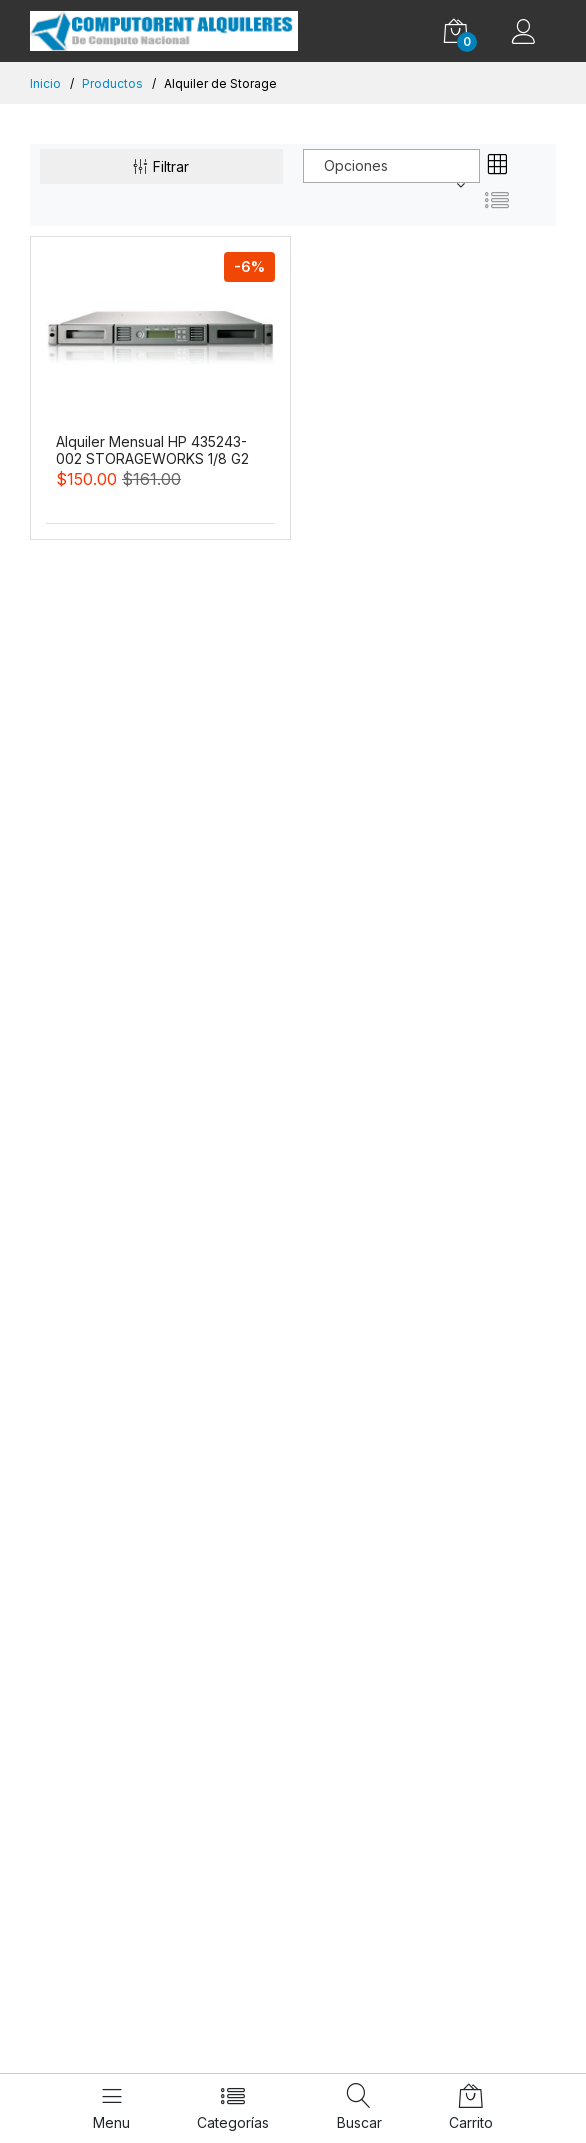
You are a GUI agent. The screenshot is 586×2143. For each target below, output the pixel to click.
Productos (112, 83)
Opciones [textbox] (356, 165)
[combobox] (391, 166)
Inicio (45, 83)
